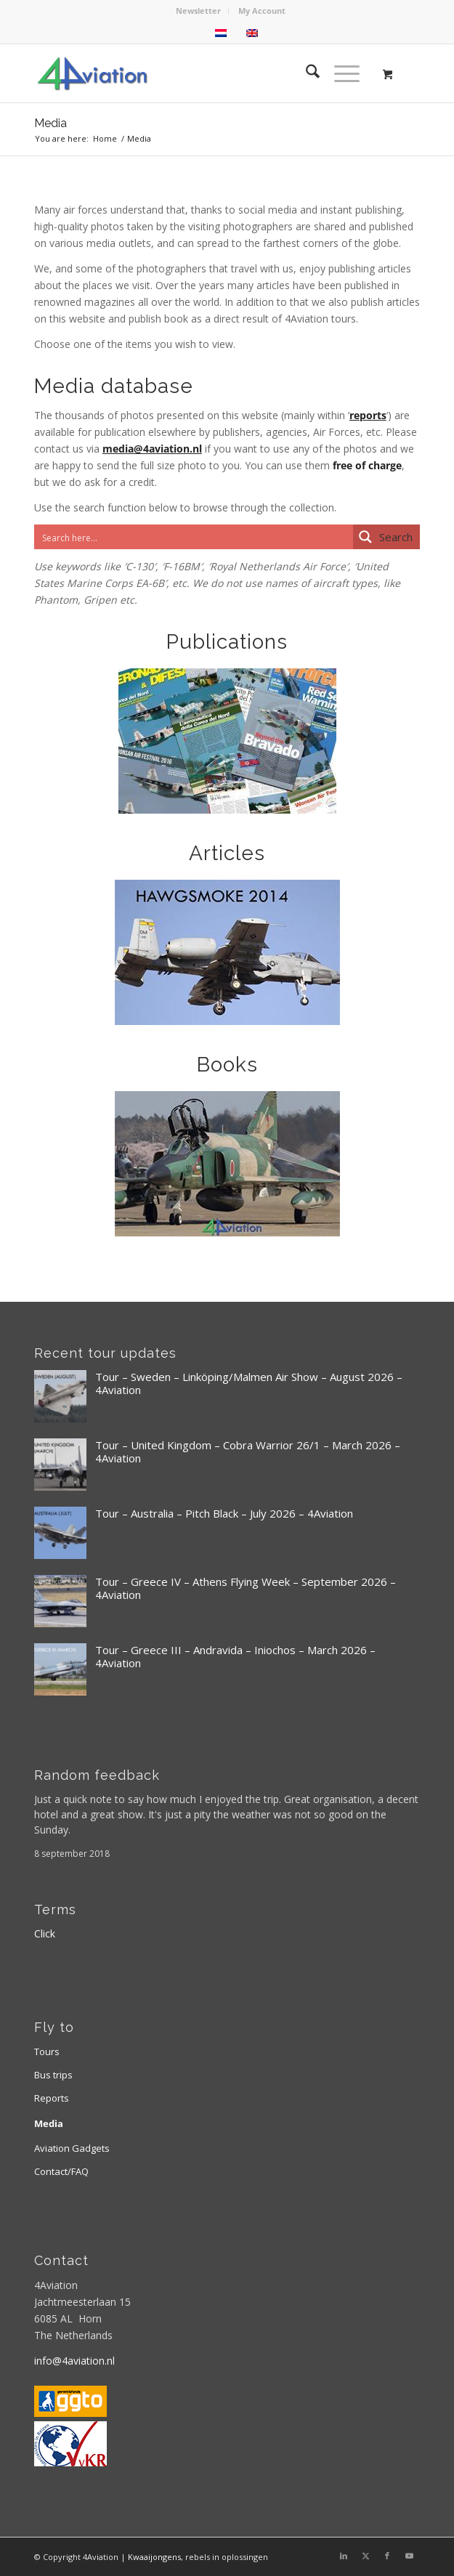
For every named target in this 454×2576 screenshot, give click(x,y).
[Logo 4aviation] (188, 73)
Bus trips (53, 2074)
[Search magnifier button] (386, 536)
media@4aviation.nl (152, 448)
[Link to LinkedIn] (343, 2556)
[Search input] (194, 537)
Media (50, 123)
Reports (51, 2098)
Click (44, 1933)
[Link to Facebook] (387, 2556)
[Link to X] (365, 2556)
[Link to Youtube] (409, 2556)
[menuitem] (199, 11)
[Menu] (340, 73)
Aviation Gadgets (72, 2148)
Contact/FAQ (61, 2171)
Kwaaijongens (154, 2556)
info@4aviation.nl (74, 2361)
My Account (261, 10)
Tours (47, 2051)
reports (367, 415)
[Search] (305, 73)
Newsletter (198, 10)
